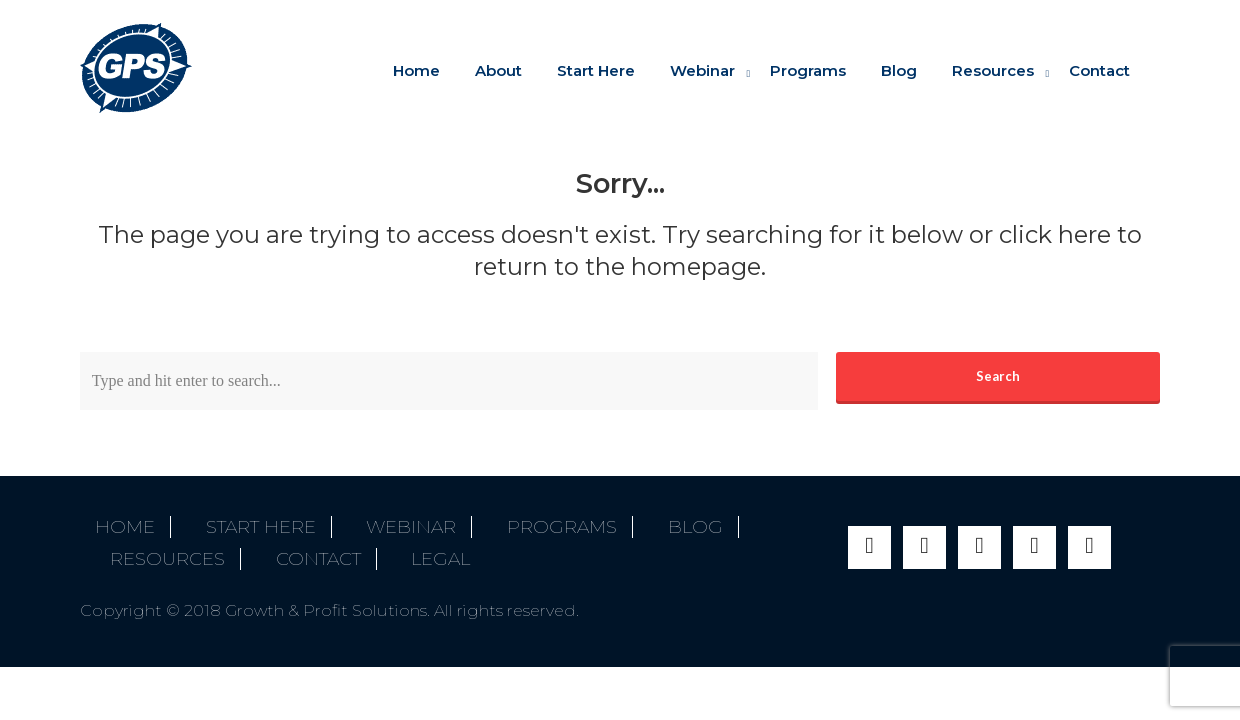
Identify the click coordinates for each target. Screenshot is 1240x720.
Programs (808, 70)
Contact (1099, 70)
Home (416, 70)
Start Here (596, 70)
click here (1055, 234)
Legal (245, 549)
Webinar (702, 70)
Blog (899, 70)
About (498, 70)
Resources (993, 70)
